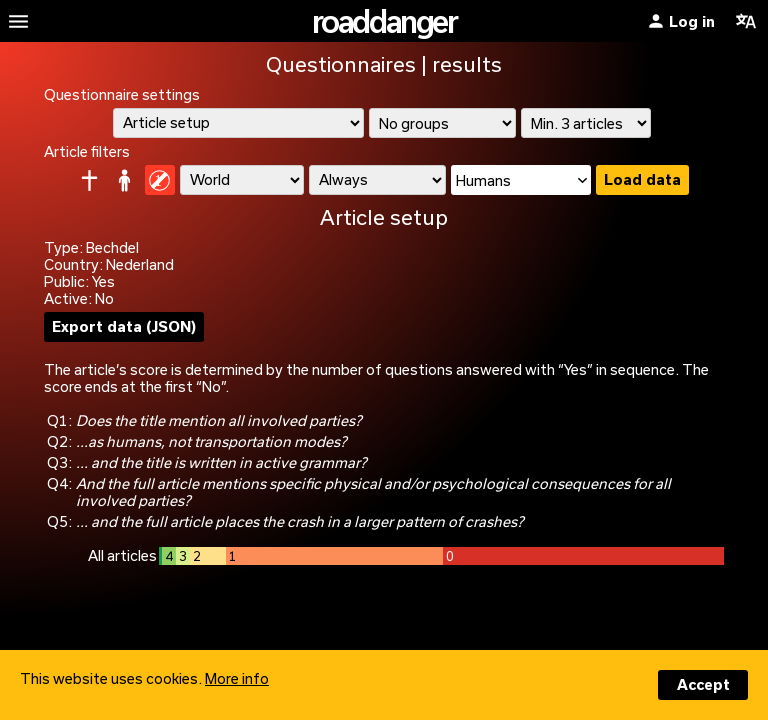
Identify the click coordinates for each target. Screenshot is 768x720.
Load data (642, 179)
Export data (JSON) (124, 326)
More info (237, 678)
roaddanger (384, 21)
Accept (703, 684)
